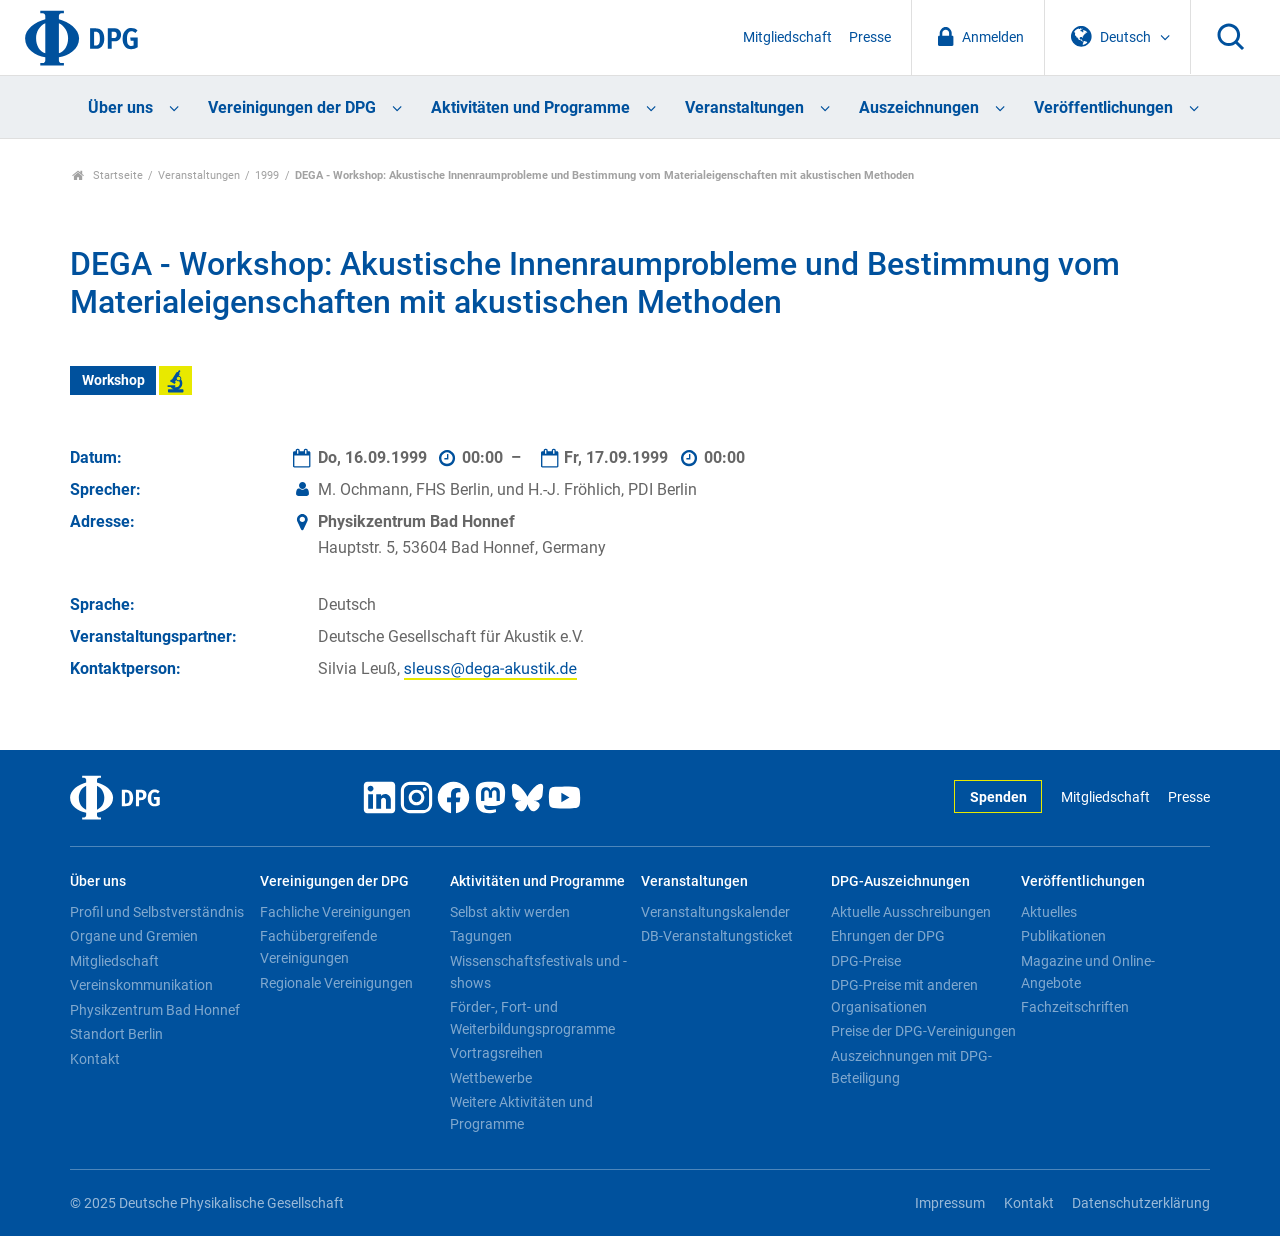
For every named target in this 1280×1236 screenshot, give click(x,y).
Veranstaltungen (744, 107)
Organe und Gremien (134, 936)
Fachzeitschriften (1075, 1007)
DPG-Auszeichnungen (900, 881)
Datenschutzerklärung (1141, 1203)
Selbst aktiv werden (510, 912)
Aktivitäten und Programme (530, 107)
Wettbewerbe (491, 1078)
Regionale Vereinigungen (336, 983)
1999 (267, 175)
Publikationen (1063, 936)
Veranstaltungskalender (715, 912)
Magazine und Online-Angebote (1088, 972)
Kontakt (95, 1059)
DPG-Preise (866, 961)
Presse (870, 37)
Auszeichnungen (919, 107)
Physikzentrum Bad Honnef (155, 1010)
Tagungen (481, 936)
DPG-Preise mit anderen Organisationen (904, 996)
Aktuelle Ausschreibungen (911, 912)
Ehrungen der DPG (888, 936)
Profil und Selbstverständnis (157, 912)
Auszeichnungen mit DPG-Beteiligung (911, 1067)
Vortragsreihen (496, 1053)
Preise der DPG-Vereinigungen (923, 1031)
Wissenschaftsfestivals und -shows (538, 972)
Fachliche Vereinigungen (335, 912)
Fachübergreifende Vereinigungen (318, 947)
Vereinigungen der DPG (292, 107)
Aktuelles (1049, 912)
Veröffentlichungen (1103, 107)
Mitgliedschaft (787, 37)
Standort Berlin (116, 1034)
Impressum (950, 1203)
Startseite (107, 175)
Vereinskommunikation (141, 985)
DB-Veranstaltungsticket (717, 936)
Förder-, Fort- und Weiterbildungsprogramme (532, 1018)
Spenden (998, 797)
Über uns (120, 107)
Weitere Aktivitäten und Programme (521, 1113)
